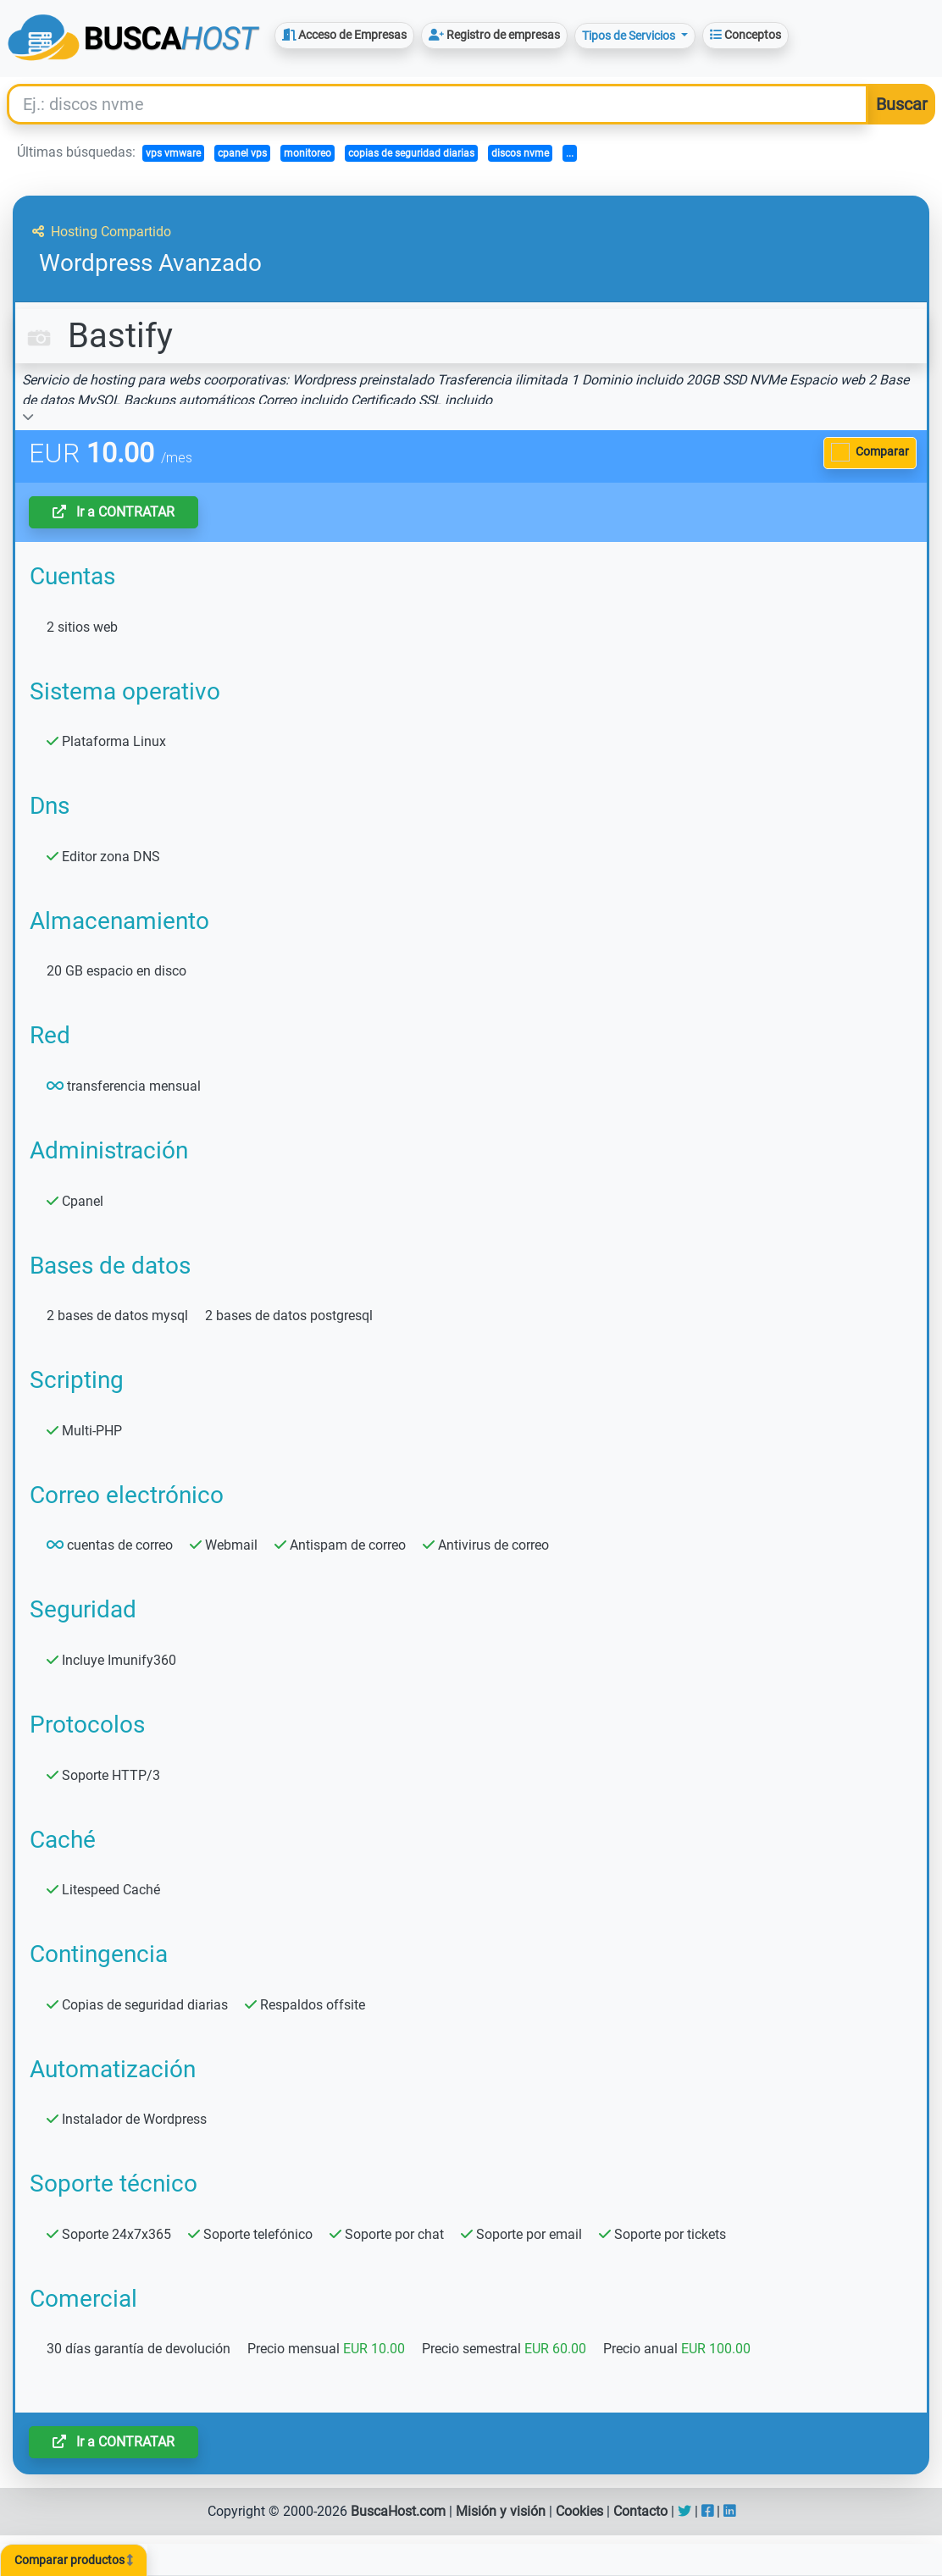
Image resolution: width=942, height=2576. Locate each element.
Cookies (579, 2511)
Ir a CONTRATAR (114, 512)
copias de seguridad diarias (411, 153)
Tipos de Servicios (630, 35)
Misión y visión (501, 2511)
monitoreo (307, 153)
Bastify (97, 336)
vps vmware (173, 153)
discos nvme (520, 153)
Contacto (640, 2511)
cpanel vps (242, 153)
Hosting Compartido (101, 232)
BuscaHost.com (398, 2511)
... (570, 153)
